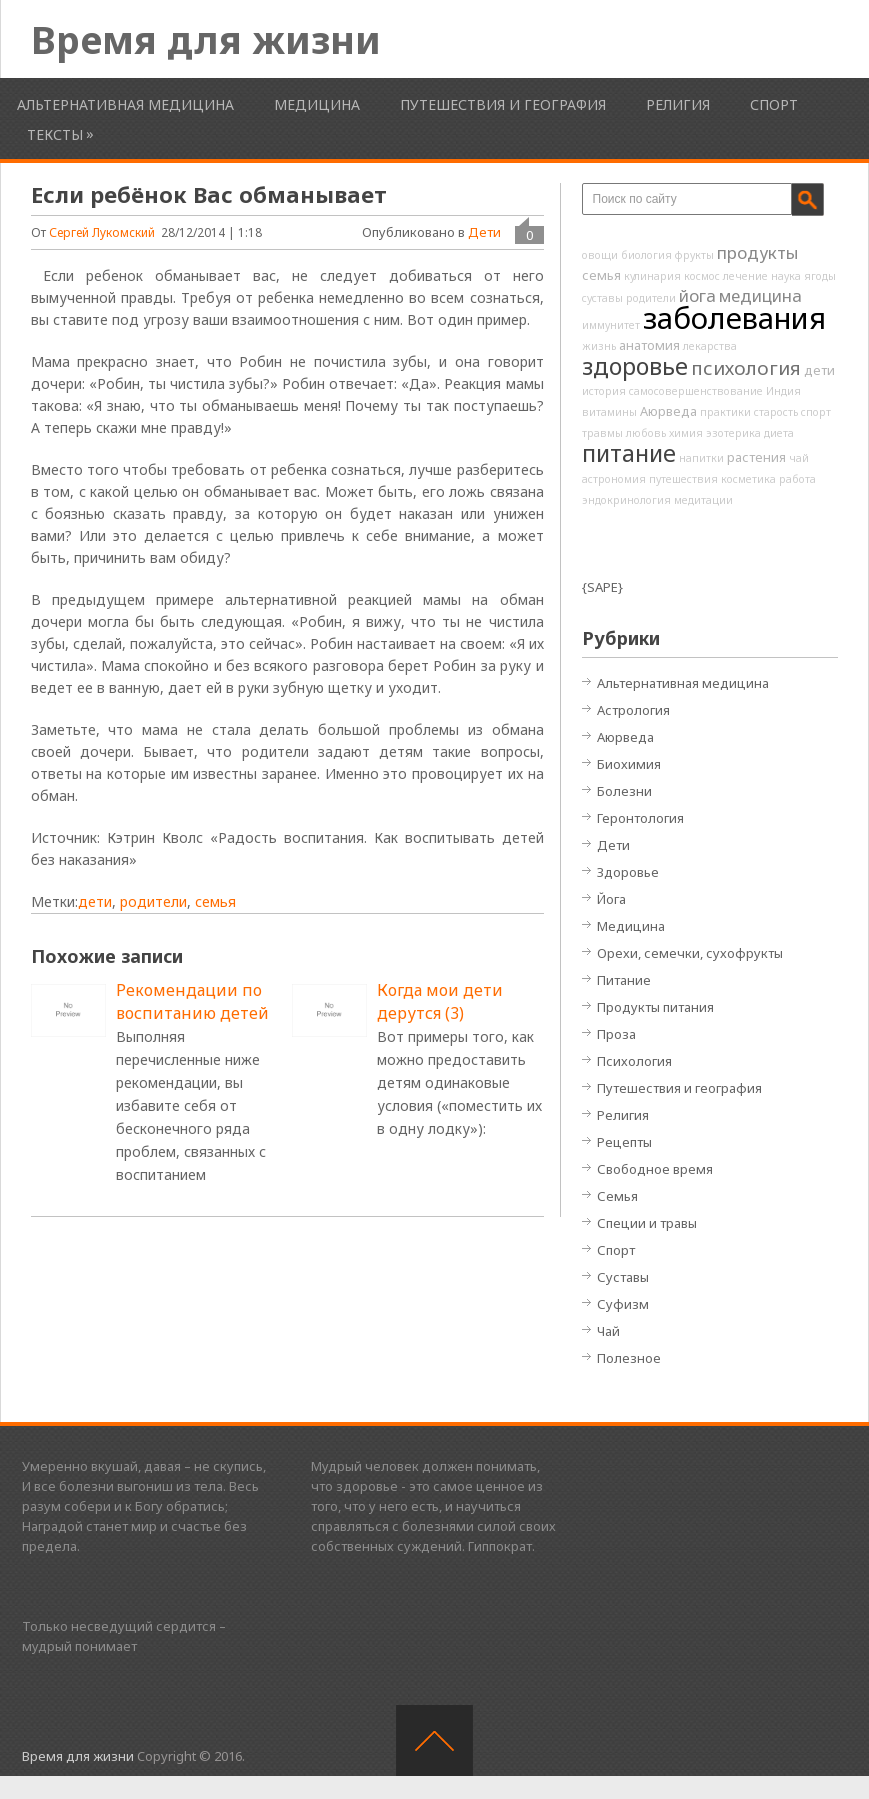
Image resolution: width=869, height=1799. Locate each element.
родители (153, 901)
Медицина (317, 104)
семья (215, 901)
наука (786, 276)
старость (776, 412)
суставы (602, 298)
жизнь (599, 346)
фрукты (694, 255)
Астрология (633, 710)
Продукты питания (655, 1007)
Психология (634, 1061)
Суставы (623, 1277)
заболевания (734, 318)
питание (629, 453)
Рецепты (624, 1142)
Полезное (629, 1358)
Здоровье (628, 872)
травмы (602, 433)
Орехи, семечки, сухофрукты (690, 953)
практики (725, 412)
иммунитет (611, 325)
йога (697, 295)
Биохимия (629, 764)
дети (95, 901)
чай (799, 458)
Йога (611, 899)
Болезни (624, 791)
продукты (757, 252)
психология (746, 368)
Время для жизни (206, 39)
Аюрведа (668, 411)
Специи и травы (647, 1223)
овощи (600, 255)
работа (797, 479)
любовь (646, 433)
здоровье (635, 366)
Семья (617, 1196)
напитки (701, 458)
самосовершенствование (696, 391)
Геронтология (640, 818)
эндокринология (626, 500)
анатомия (649, 345)
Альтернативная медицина (125, 104)
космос (702, 276)
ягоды (820, 276)
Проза (616, 1034)
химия (686, 433)
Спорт (774, 104)
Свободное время (655, 1169)
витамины (609, 412)
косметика (748, 479)
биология (646, 255)
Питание (624, 980)
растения (756, 457)
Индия (783, 391)
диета (779, 433)
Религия (678, 104)
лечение (745, 276)
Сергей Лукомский (102, 232)
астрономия (614, 479)
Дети (484, 232)
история (604, 391)
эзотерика (733, 433)
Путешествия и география (503, 104)
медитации (703, 500)
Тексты (55, 134)
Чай (608, 1331)
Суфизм (623, 1304)
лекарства (710, 346)
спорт (816, 412)
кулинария (652, 276)
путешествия (683, 479)
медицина (760, 295)
